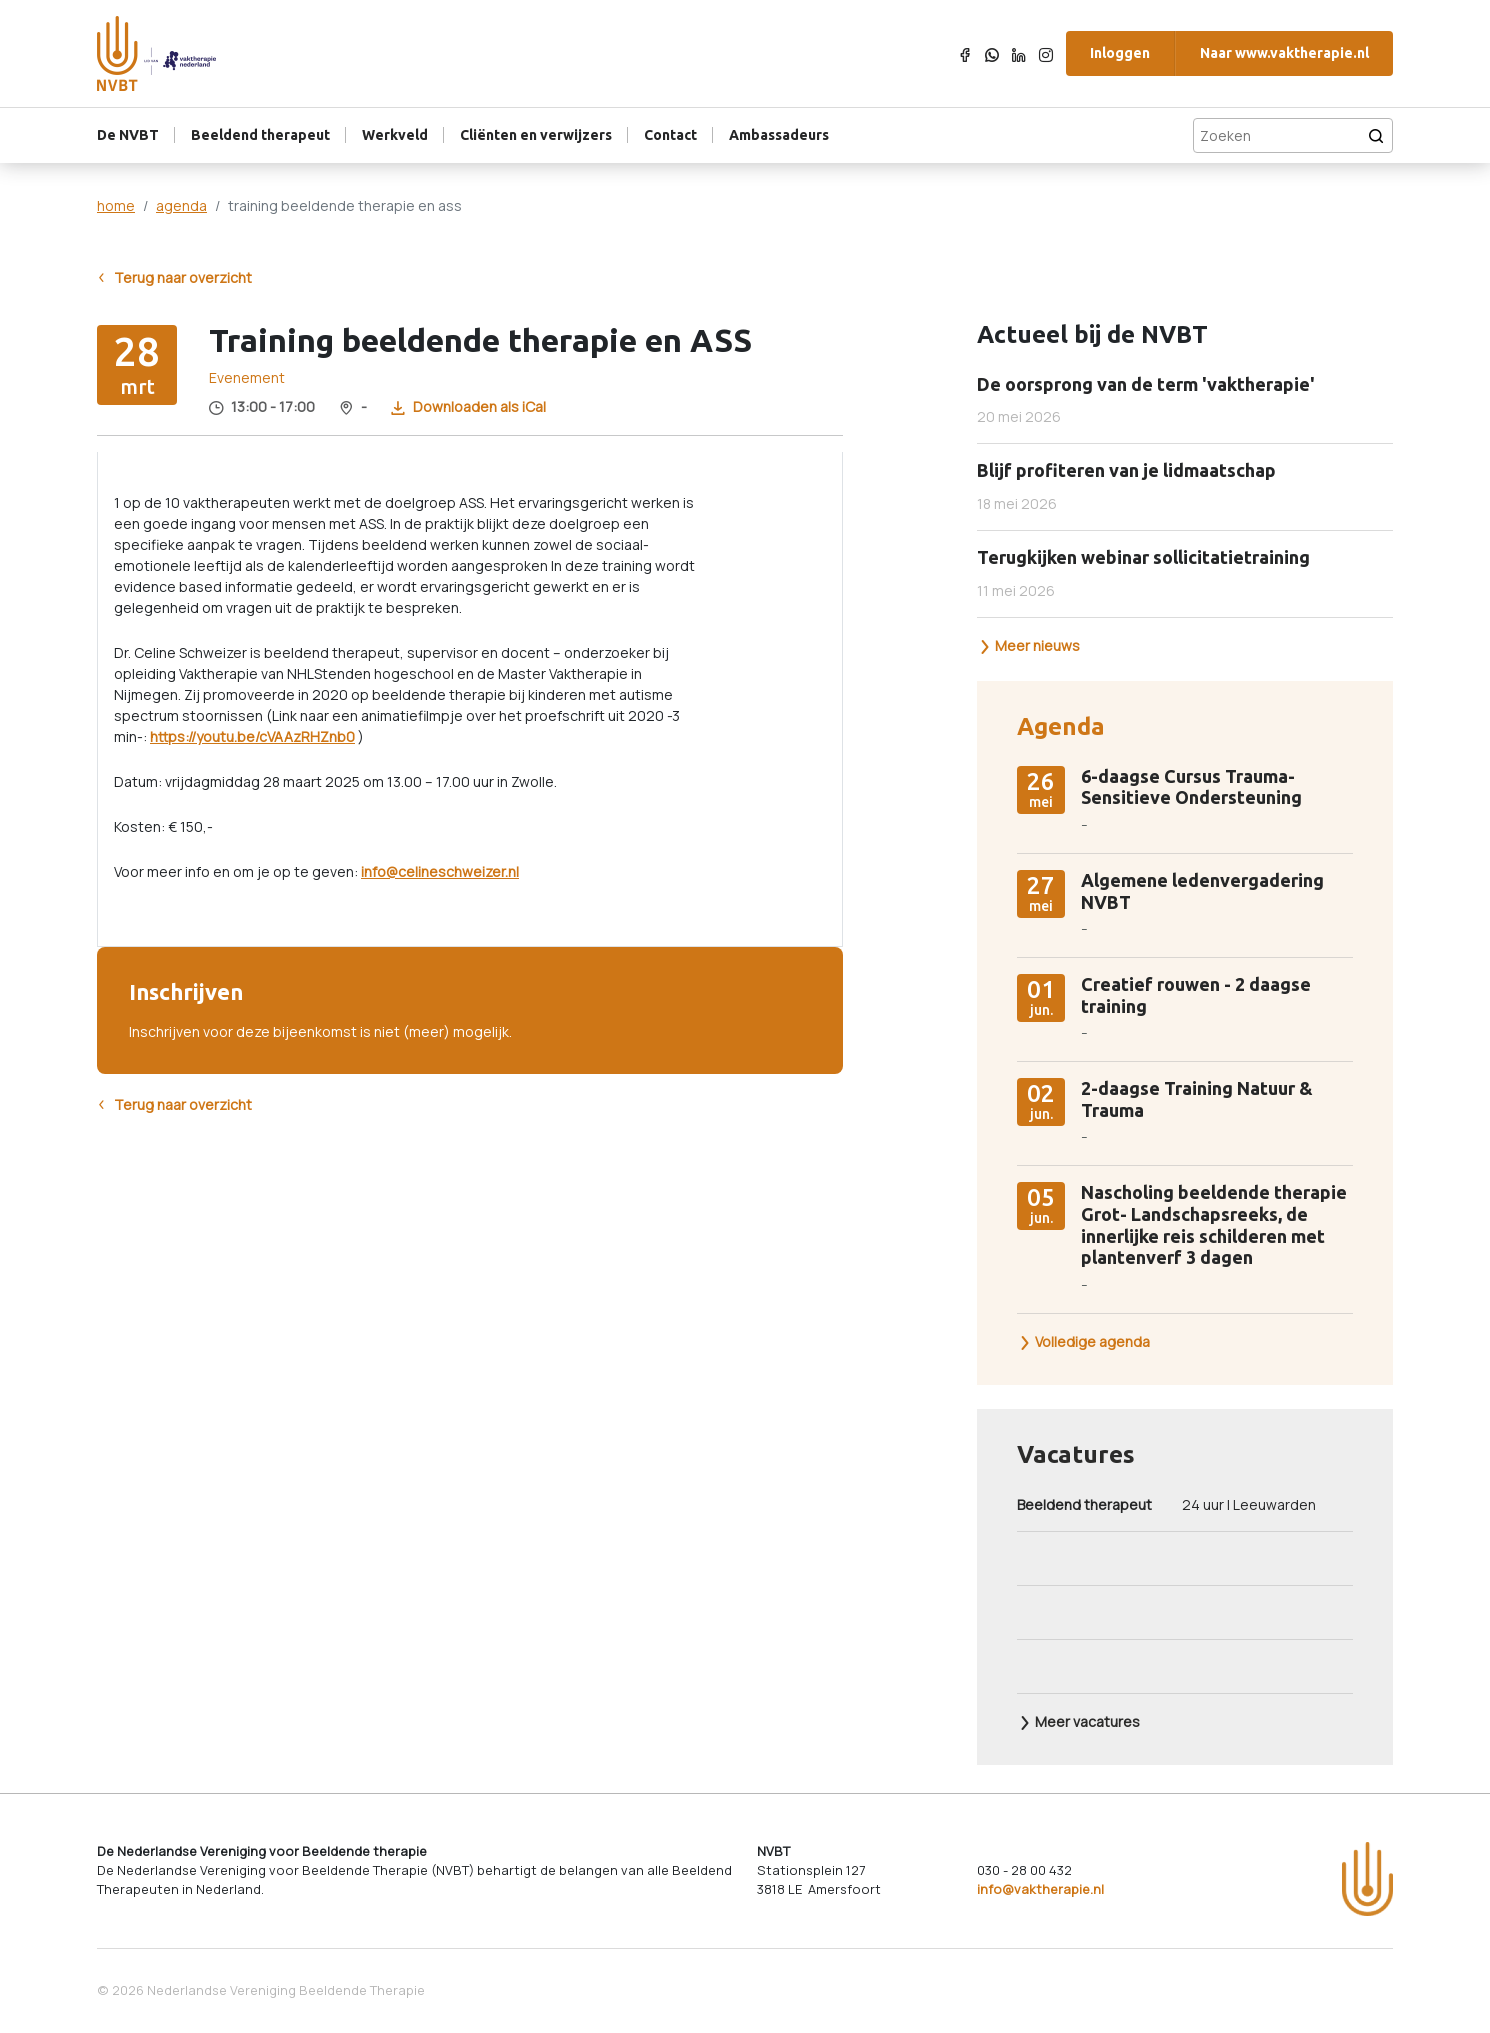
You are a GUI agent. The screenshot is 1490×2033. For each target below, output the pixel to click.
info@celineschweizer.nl (440, 871)
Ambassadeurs (779, 135)
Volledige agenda (1084, 1341)
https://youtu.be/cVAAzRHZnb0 (252, 736)
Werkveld (395, 135)
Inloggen (1120, 53)
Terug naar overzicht (174, 278)
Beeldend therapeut (260, 135)
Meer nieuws (1029, 645)
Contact (670, 135)
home (116, 205)
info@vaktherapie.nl (1040, 1889)
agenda (181, 205)
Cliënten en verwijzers (536, 135)
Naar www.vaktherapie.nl (1284, 53)
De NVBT (128, 135)
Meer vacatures (1079, 1721)
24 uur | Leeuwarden (1166, 1504)
